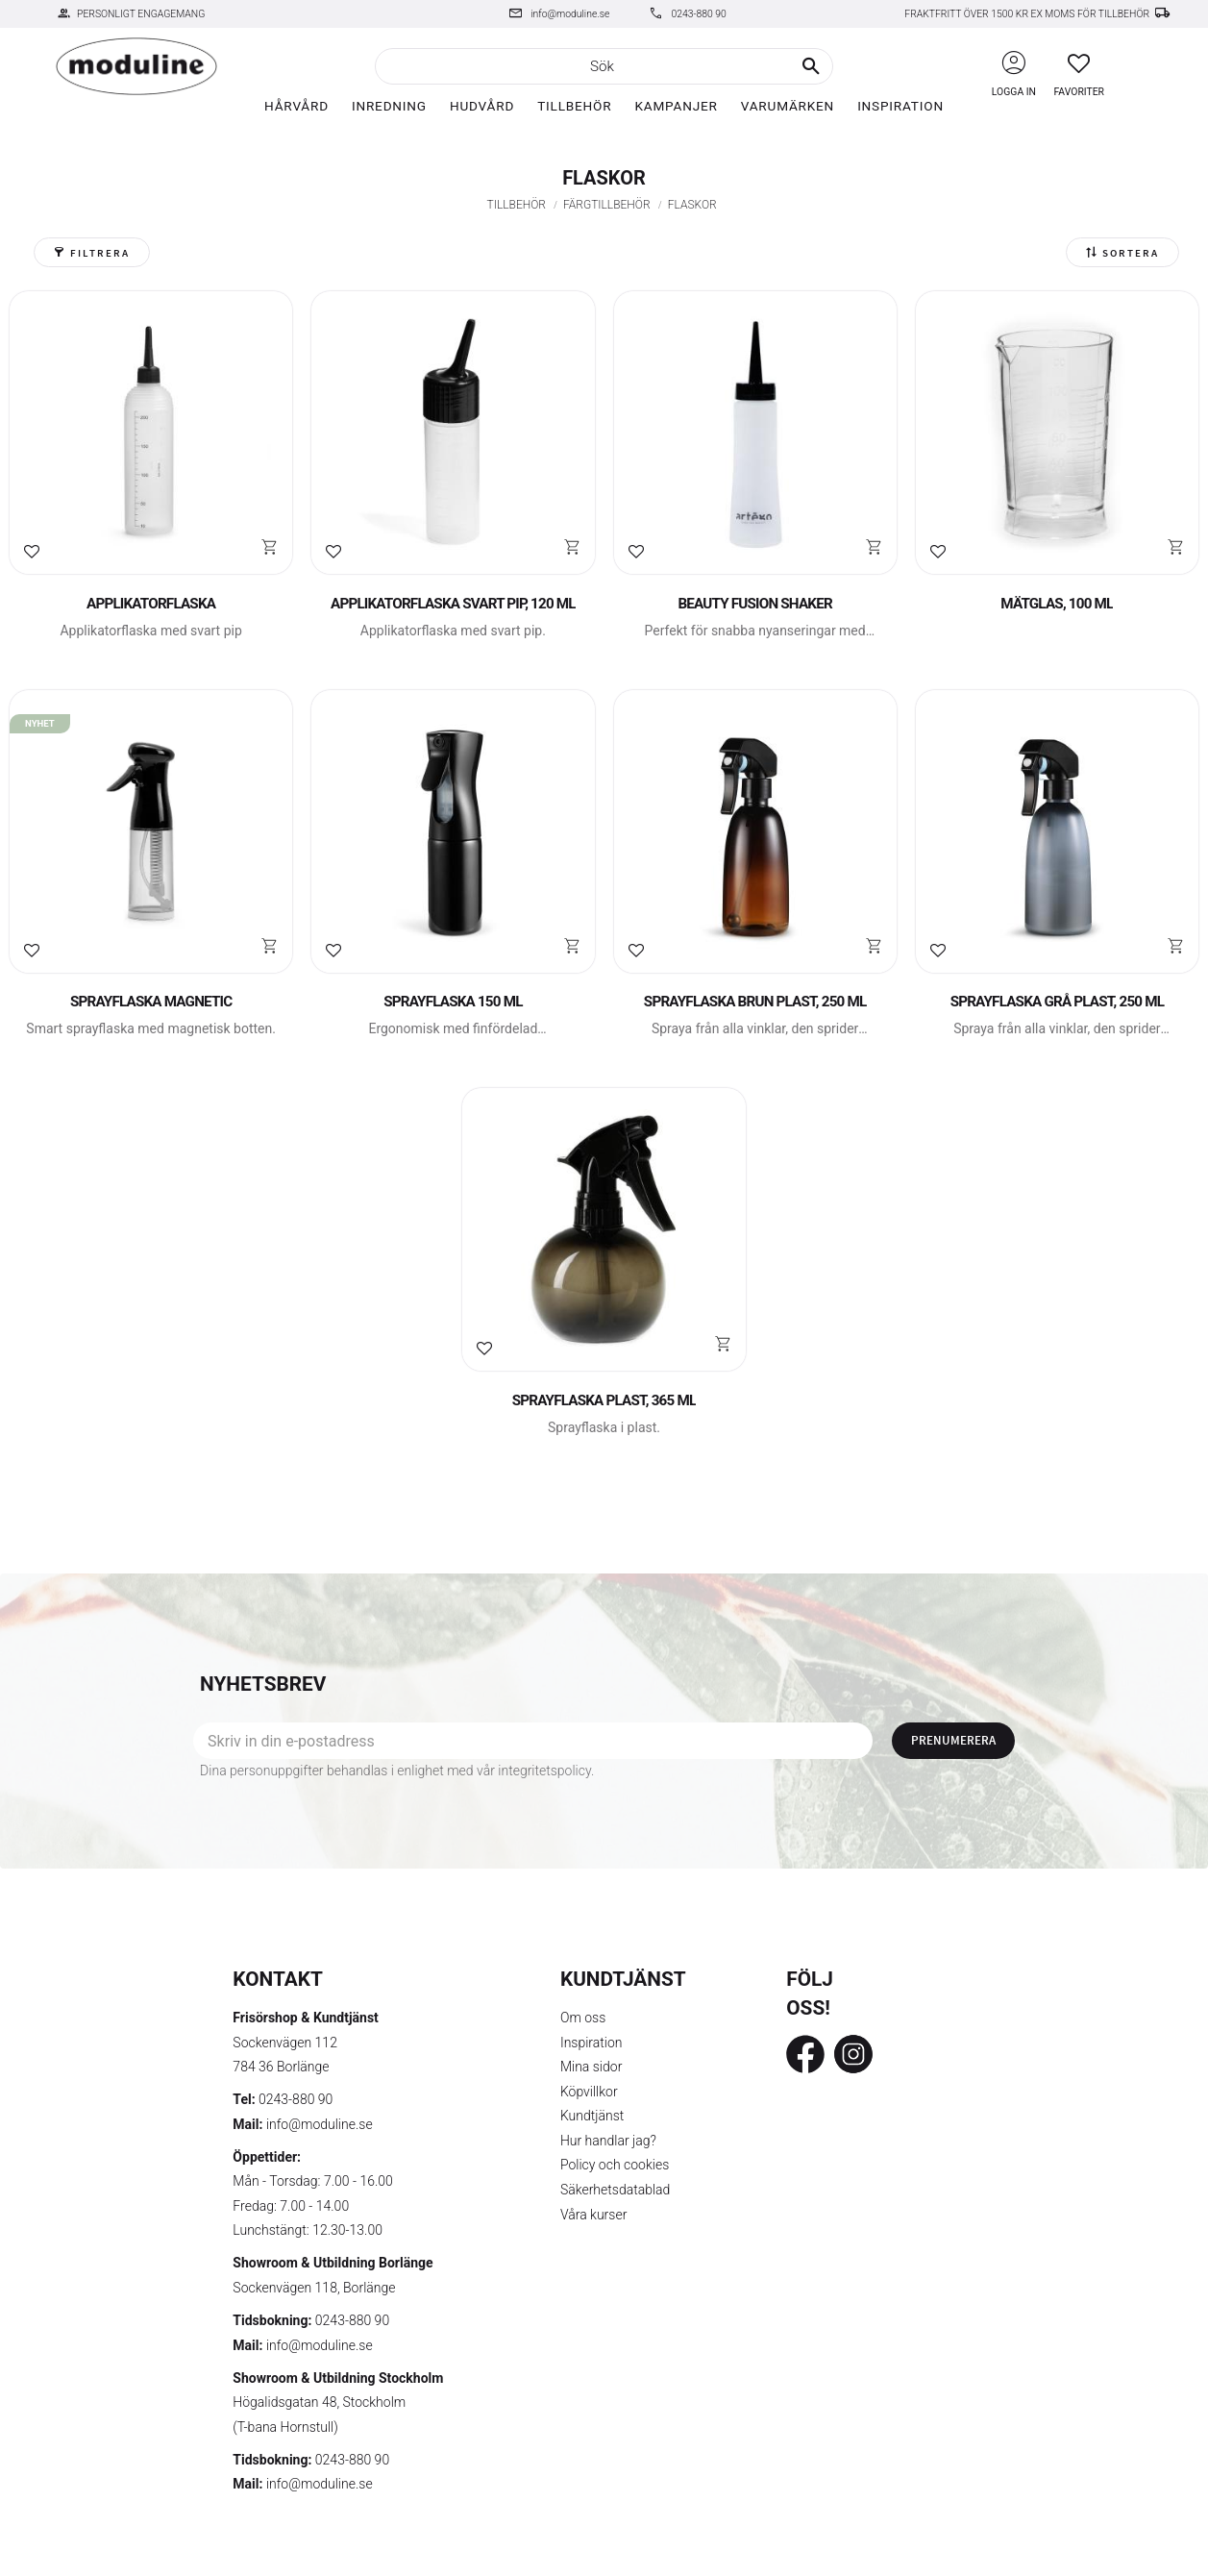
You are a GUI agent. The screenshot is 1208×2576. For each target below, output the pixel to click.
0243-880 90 (698, 14)
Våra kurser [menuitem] (593, 2214)
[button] (1079, 63)
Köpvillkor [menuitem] (589, 2091)
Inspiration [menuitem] (900, 105)
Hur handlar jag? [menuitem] (608, 2140)
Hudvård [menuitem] (482, 105)
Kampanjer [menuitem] (675, 105)
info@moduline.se (569, 14)
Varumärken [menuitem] (787, 105)
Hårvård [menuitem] (296, 105)
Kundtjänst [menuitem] (592, 2115)
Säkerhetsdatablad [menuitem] (615, 2189)
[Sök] (811, 66)
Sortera (1130, 253)
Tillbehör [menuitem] (574, 105)
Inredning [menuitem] (389, 105)
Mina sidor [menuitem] (591, 2066)
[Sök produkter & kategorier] (604, 66)
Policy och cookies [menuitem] (614, 2164)
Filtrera (100, 253)
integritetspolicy (544, 1770)
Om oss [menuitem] (582, 2017)
